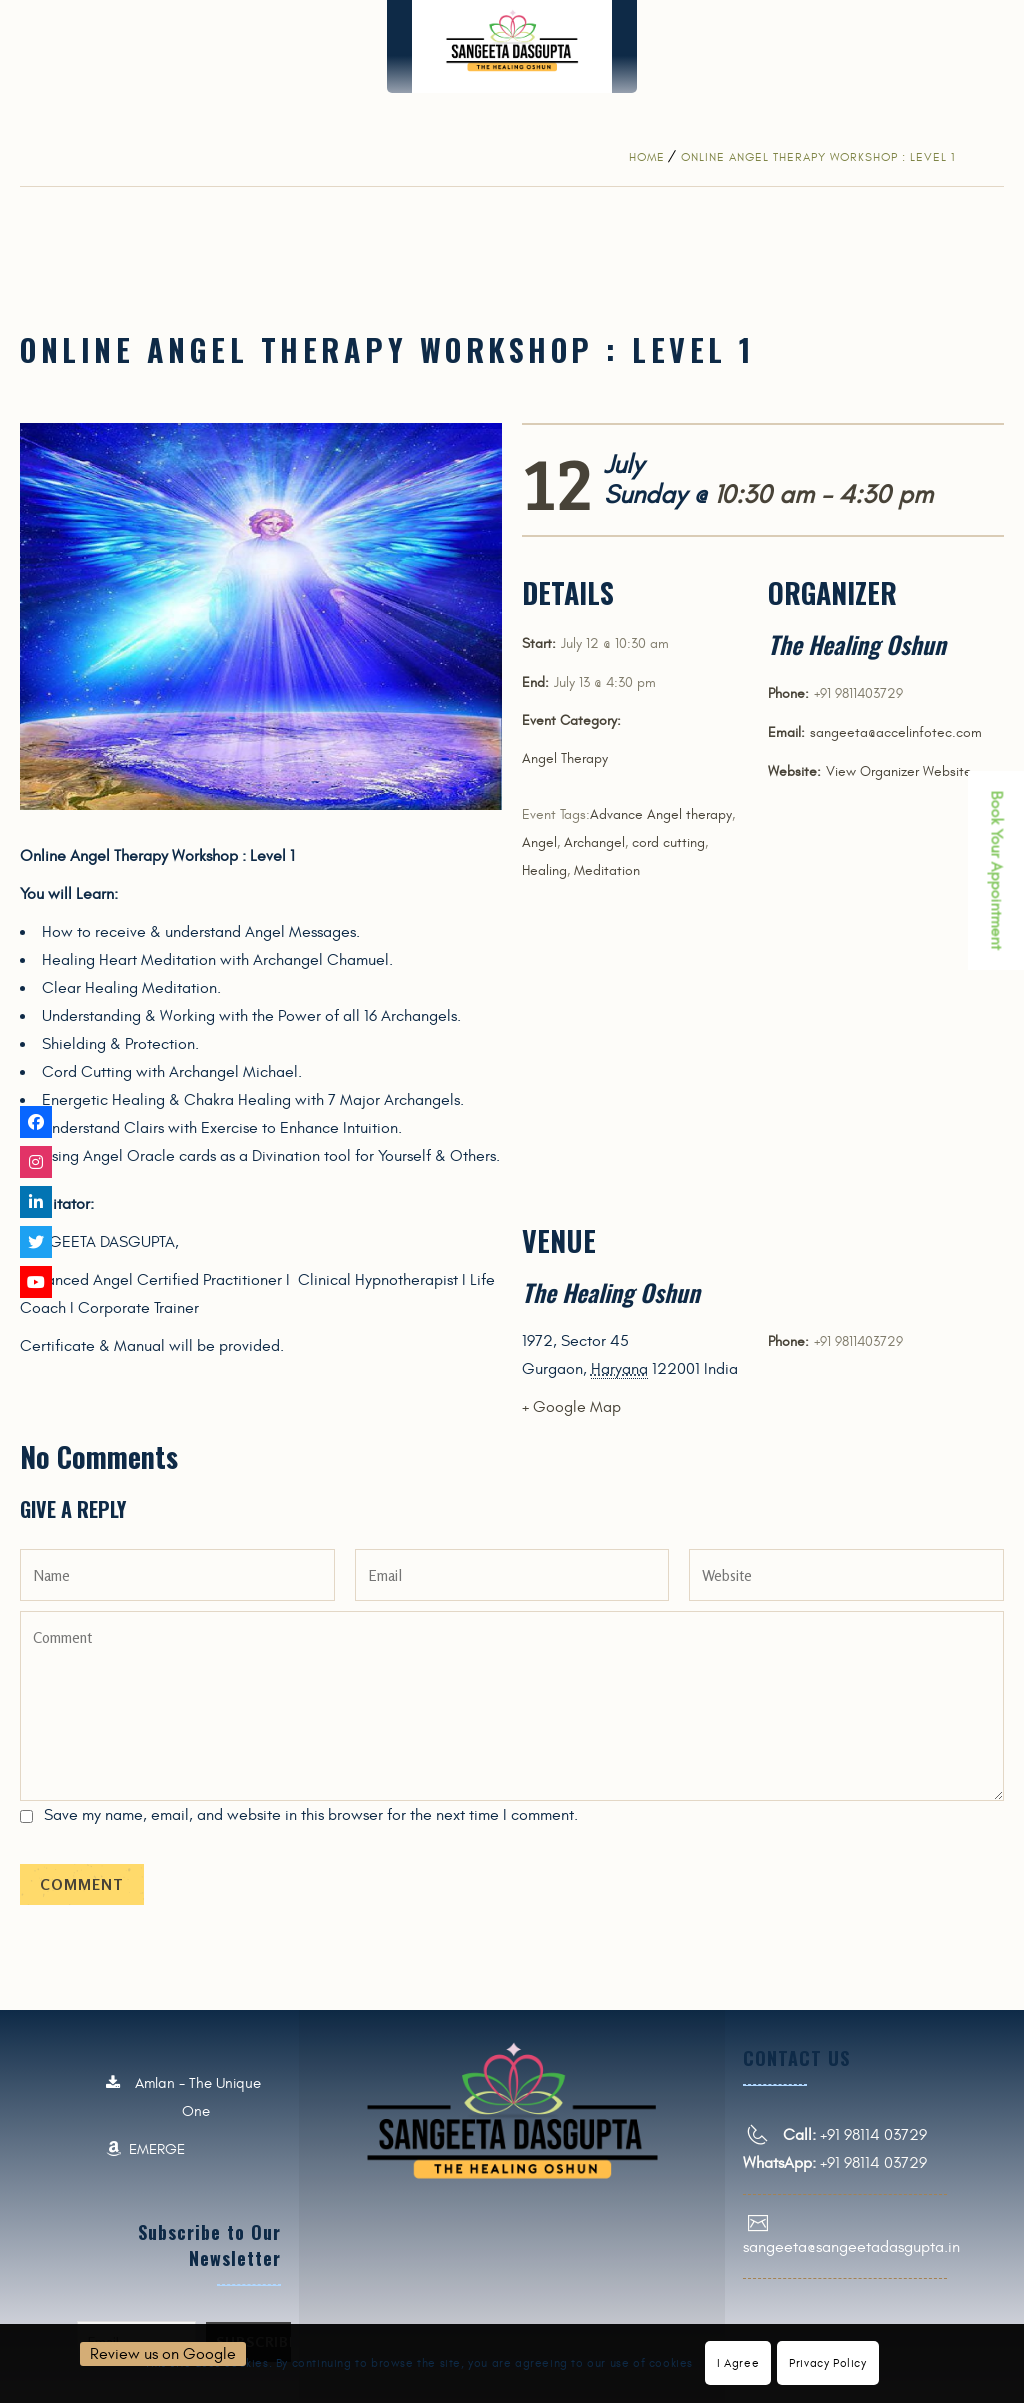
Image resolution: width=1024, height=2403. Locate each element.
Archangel (594, 842)
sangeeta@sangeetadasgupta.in (851, 2247)
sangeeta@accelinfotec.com (896, 732)
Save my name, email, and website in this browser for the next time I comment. (311, 1815)
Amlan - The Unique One (183, 2098)
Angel (539, 842)
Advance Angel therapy (661, 814)
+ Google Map (571, 1407)
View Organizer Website (899, 771)
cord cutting (668, 842)
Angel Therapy (565, 758)
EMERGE (145, 2150)
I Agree (738, 2363)
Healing (544, 870)
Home (647, 157)
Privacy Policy (827, 2363)
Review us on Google (163, 2354)
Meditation (607, 870)
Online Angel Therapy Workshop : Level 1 (818, 157)
